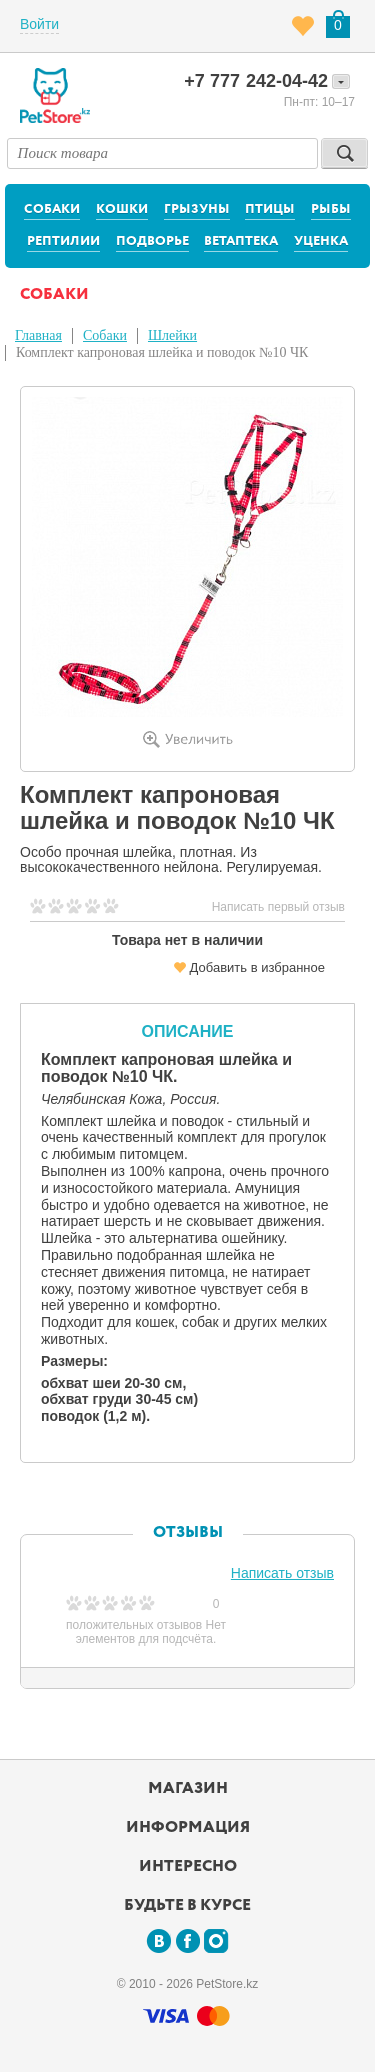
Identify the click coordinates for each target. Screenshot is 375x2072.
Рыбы (331, 209)
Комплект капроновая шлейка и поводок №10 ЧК (162, 352)
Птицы (270, 209)
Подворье (152, 241)
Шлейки (172, 335)
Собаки (52, 209)
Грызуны (197, 209)
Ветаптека (241, 241)
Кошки (122, 209)
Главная (38, 335)
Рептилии (63, 241)
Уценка (321, 241)
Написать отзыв (282, 1573)
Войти (39, 24)
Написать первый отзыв (278, 907)
